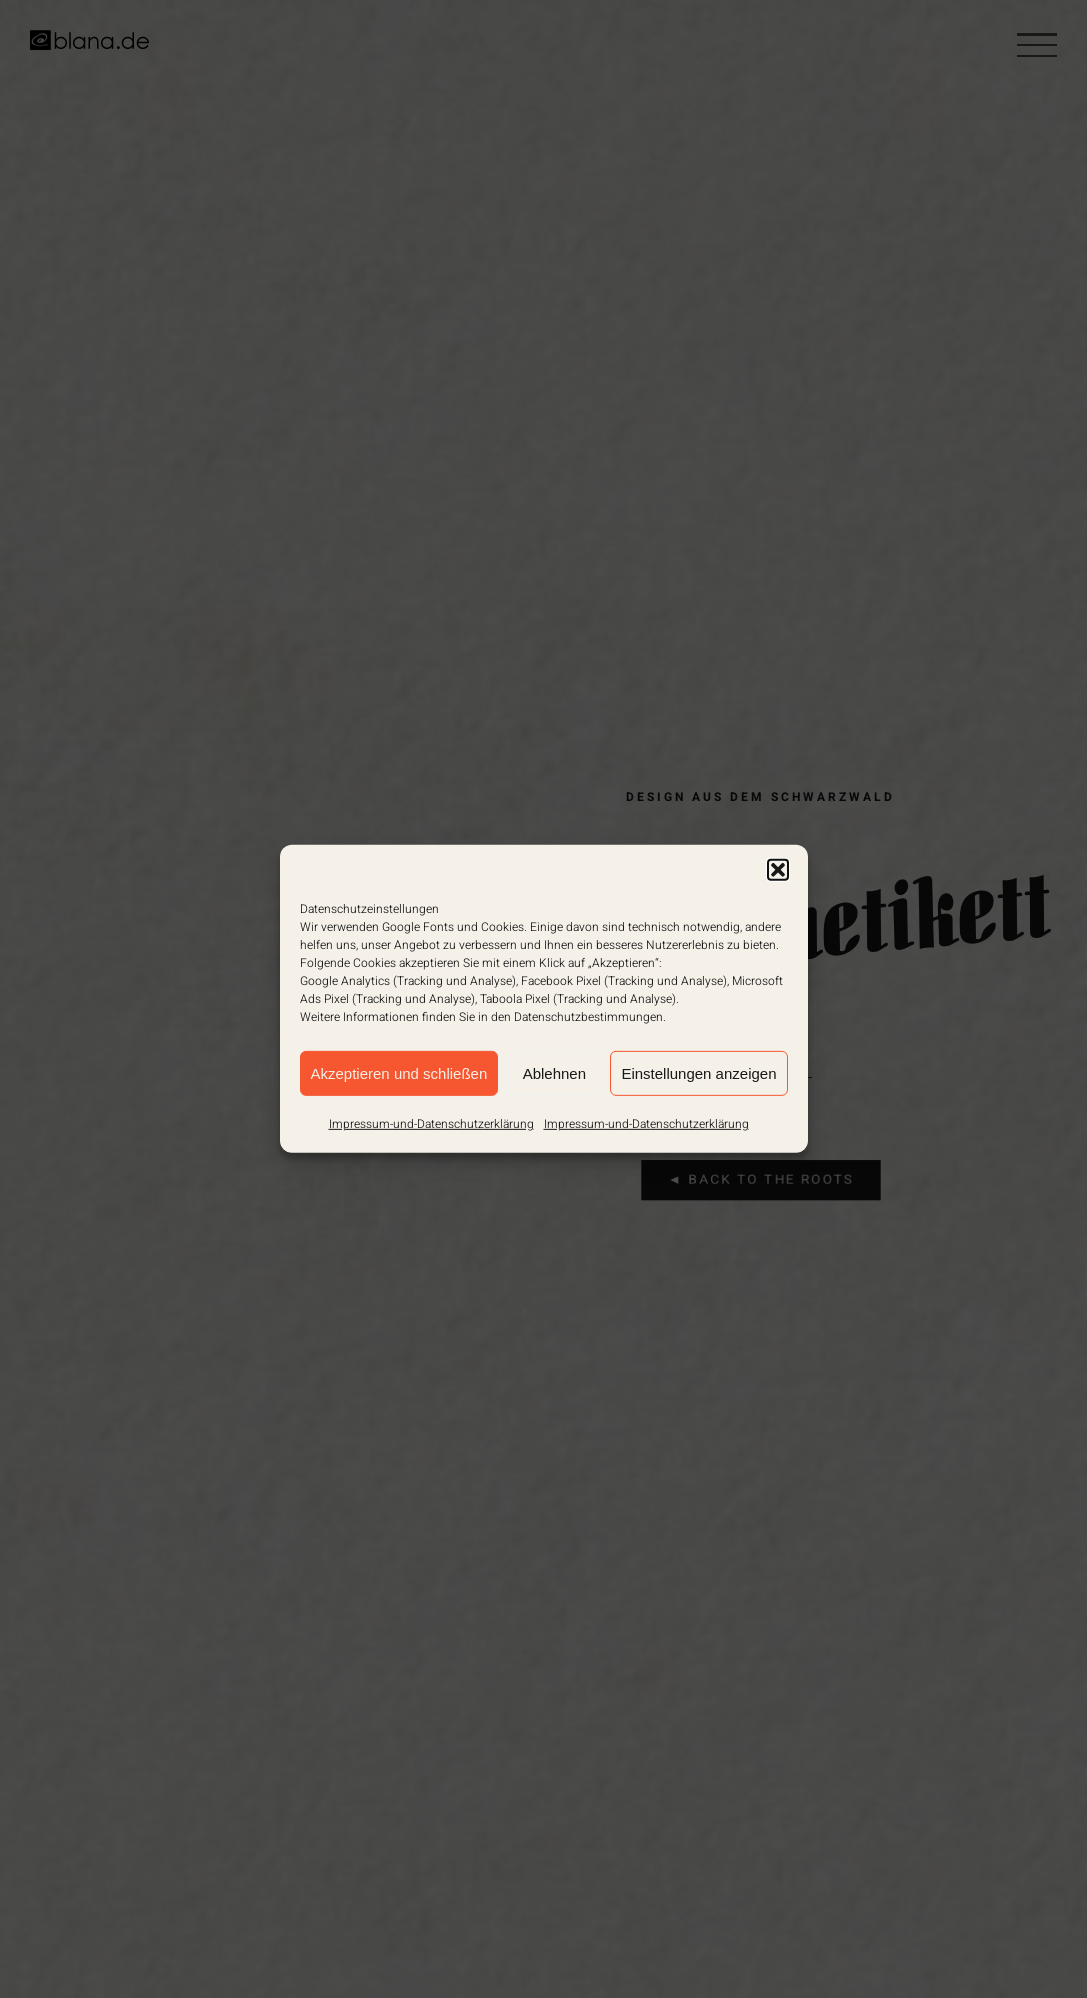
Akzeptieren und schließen (399, 1072)
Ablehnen (554, 1072)
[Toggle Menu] (1037, 45)
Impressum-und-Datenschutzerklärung (431, 1124)
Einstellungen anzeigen (698, 1072)
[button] (778, 870)
